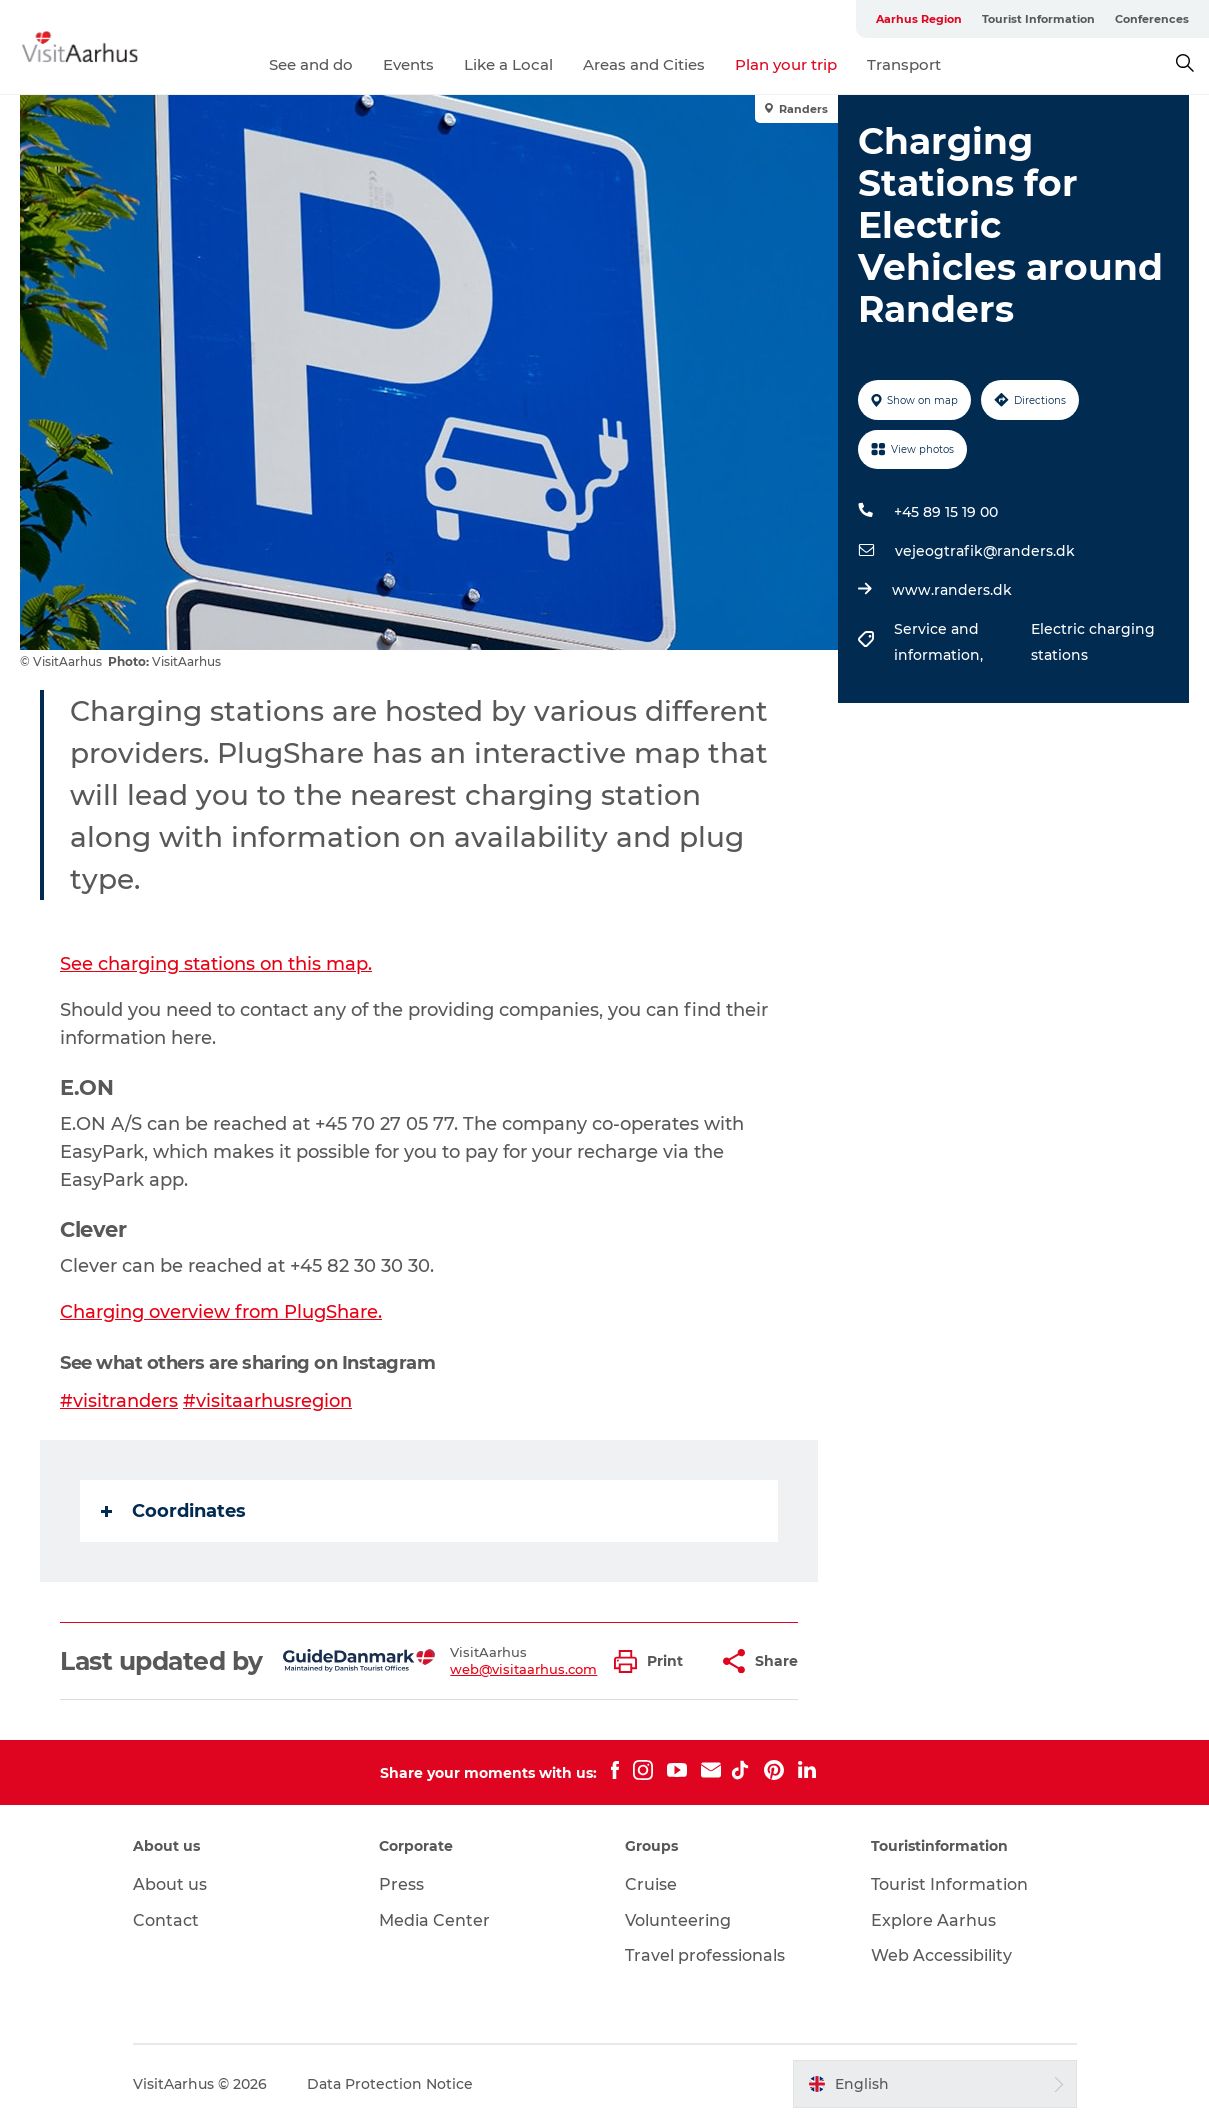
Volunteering (678, 1920)
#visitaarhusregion (267, 1401)
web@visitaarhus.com (523, 1669)
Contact (166, 1920)
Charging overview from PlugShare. (221, 1312)
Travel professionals (705, 1955)
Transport (904, 64)
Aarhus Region (919, 19)
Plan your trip (786, 64)
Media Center (434, 1920)
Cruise (651, 1884)
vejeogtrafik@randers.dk (985, 551)
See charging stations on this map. (216, 964)
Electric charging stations (1093, 642)
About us (170, 1884)
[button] (653, 1661)
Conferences (1152, 19)
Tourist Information (1038, 19)
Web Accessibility (941, 1955)
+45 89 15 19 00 (946, 512)
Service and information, (940, 642)
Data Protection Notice (390, 2084)
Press (401, 1884)
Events (408, 64)
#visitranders (119, 1401)
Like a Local (508, 64)
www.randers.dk (952, 590)
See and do (311, 64)
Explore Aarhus (933, 1920)
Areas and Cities (644, 64)
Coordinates (173, 1511)
